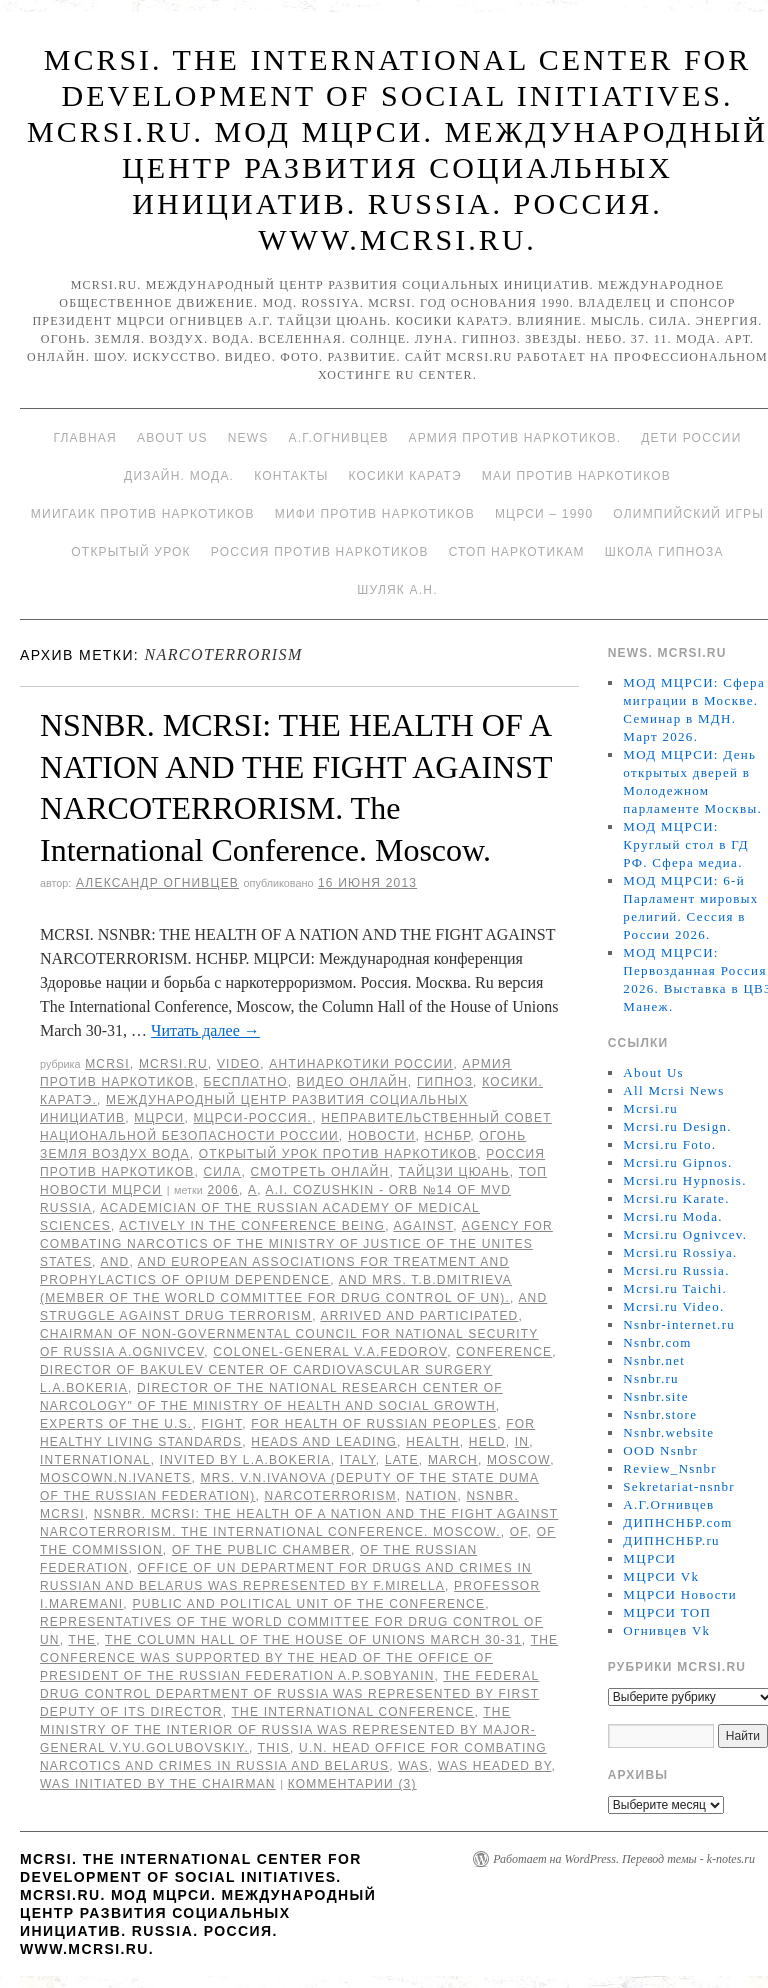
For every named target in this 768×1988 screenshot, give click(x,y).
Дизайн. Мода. (179, 476)
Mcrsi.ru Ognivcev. (685, 1234)
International (95, 1460)
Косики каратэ (405, 476)
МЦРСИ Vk (661, 1576)
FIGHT (221, 1424)
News (248, 438)
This (274, 1748)
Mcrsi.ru (173, 1064)
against (424, 1226)
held (487, 1442)
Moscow (518, 1460)
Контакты (291, 476)
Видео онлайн (352, 1082)
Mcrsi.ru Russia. (676, 1270)
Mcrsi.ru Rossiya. (680, 1252)
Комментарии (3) (352, 1784)
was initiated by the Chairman (158, 1784)
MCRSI (107, 1064)
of (519, 1532)
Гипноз (445, 1082)
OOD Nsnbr (660, 1450)
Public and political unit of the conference (308, 1604)
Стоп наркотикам (517, 552)
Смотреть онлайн (320, 1172)
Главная (84, 438)
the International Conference (353, 1712)
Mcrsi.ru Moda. (672, 1216)
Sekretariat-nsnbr (679, 1486)
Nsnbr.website (668, 1432)
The (83, 1640)
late (402, 1460)
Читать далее (205, 1030)
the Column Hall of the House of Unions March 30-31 (313, 1640)
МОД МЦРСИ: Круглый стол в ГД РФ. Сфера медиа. (686, 844)
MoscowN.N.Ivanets (116, 1478)
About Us (172, 438)
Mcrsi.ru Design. (677, 1126)
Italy (358, 1460)
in (522, 1442)
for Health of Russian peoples (374, 1424)
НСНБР (448, 1136)
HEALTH (433, 1442)
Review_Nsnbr (670, 1468)
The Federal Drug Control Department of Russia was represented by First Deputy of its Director (289, 1694)
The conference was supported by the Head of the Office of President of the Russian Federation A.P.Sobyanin (299, 1658)
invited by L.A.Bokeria (245, 1460)
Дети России (691, 438)
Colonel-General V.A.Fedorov (330, 1352)
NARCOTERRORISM (331, 1496)
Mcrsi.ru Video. (673, 1306)
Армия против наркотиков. (515, 438)
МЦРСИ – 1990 (544, 514)
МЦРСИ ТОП (667, 1612)
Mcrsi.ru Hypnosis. (684, 1180)
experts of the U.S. (116, 1424)
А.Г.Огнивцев (338, 438)
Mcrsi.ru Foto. (669, 1144)
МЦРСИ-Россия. (252, 1118)
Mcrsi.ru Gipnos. (677, 1162)
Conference (504, 1352)
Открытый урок (130, 552)
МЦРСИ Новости (680, 1594)
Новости (382, 1136)
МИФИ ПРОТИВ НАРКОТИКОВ (375, 514)
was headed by (495, 1766)
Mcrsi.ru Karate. (676, 1198)
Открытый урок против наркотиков (338, 1154)
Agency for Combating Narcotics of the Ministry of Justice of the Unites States (296, 1244)
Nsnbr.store (660, 1414)
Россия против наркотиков (320, 552)
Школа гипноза (664, 552)
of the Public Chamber (261, 1550)
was (413, 1766)
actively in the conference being (252, 1226)
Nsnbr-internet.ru (679, 1324)
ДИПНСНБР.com (677, 1522)
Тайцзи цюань (454, 1172)
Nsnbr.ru (651, 1378)
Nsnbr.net (654, 1360)
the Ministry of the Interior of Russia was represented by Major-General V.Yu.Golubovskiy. (288, 1730)
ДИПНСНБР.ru (671, 1540)
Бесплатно (245, 1082)
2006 (223, 1190)
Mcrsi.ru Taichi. (675, 1288)
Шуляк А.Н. (397, 590)
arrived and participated (420, 1316)
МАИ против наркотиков (576, 476)
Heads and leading (324, 1442)
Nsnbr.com (657, 1342)
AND (115, 1262)
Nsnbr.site (655, 1396)
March (453, 1460)
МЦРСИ (159, 1118)
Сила (222, 1172)
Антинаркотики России (361, 1064)
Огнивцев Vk (666, 1630)
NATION (432, 1496)
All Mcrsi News (673, 1090)
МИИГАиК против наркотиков (143, 514)
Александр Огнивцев (157, 883)
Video (238, 1064)
